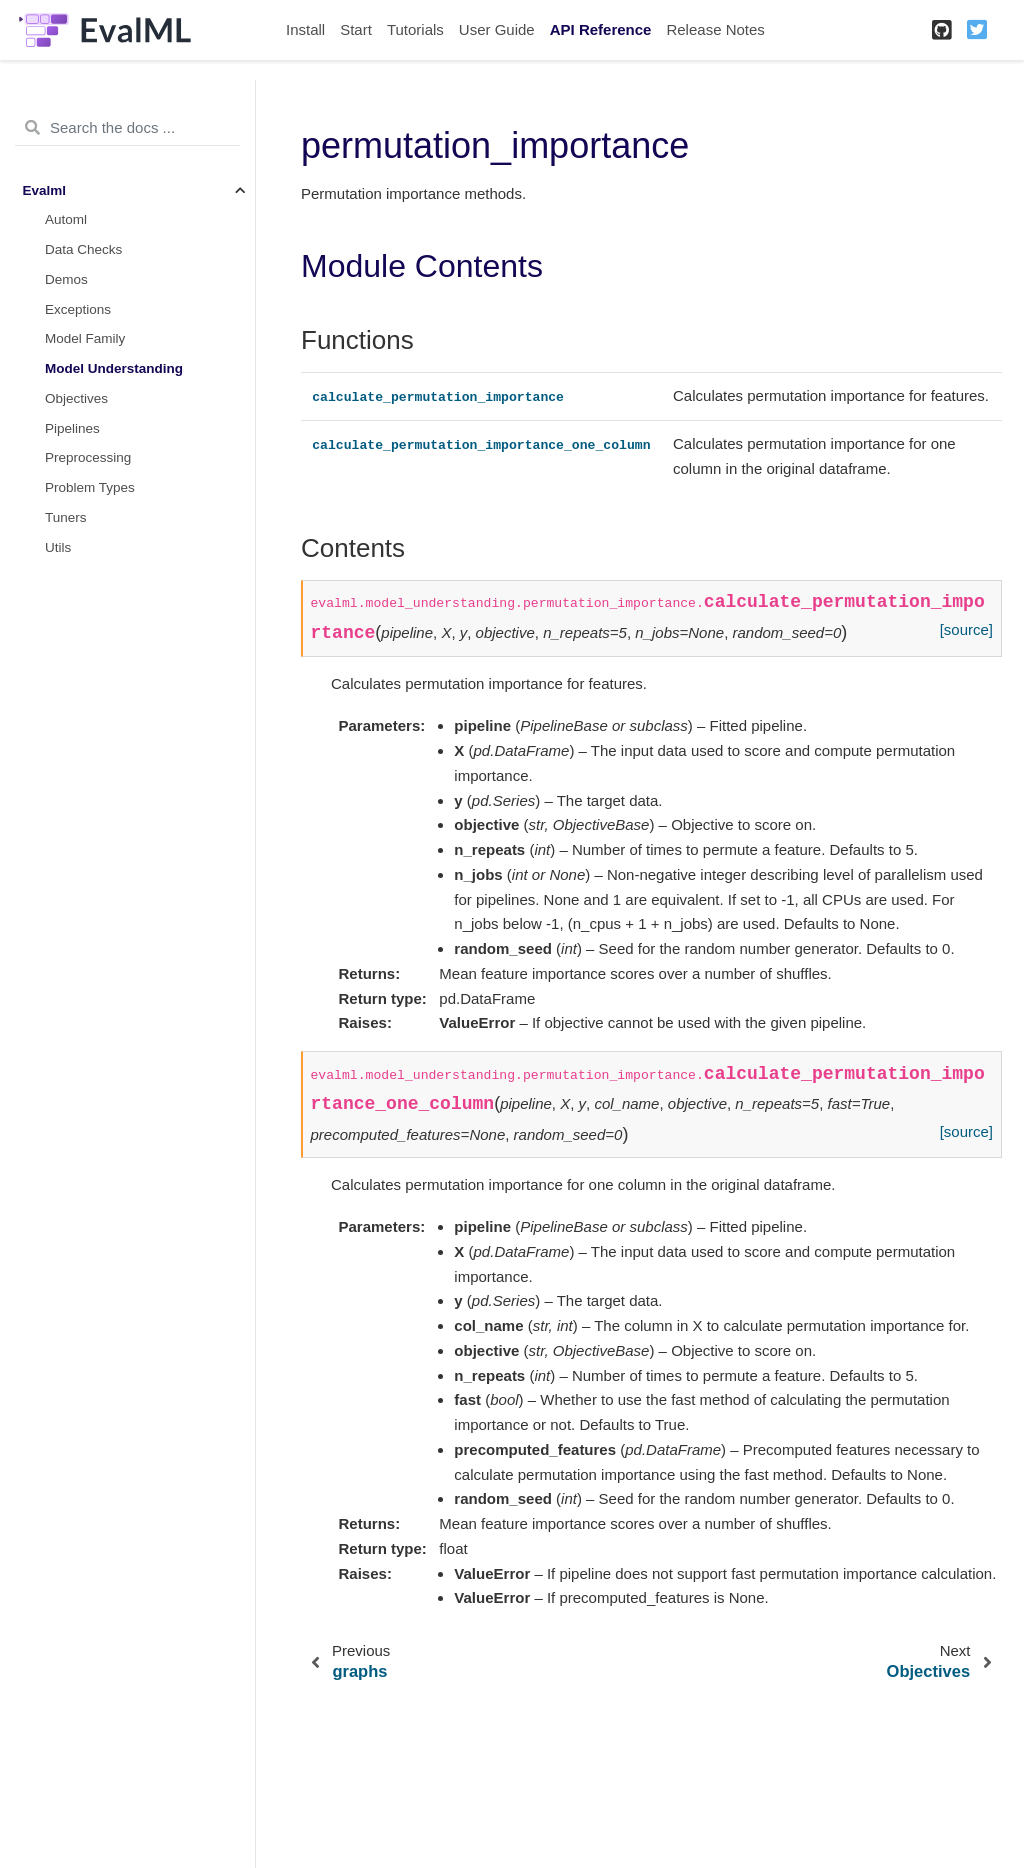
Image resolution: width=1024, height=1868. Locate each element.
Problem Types (90, 487)
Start (356, 29)
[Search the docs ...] (127, 128)
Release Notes (715, 29)
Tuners (66, 517)
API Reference (601, 29)
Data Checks (83, 249)
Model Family (85, 338)
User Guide (497, 29)
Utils (58, 547)
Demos (66, 279)
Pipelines (72, 428)
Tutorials (415, 29)
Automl (66, 219)
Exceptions (78, 309)
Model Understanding (114, 368)
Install (305, 29)
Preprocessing (88, 457)
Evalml (45, 190)
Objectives (76, 398)
